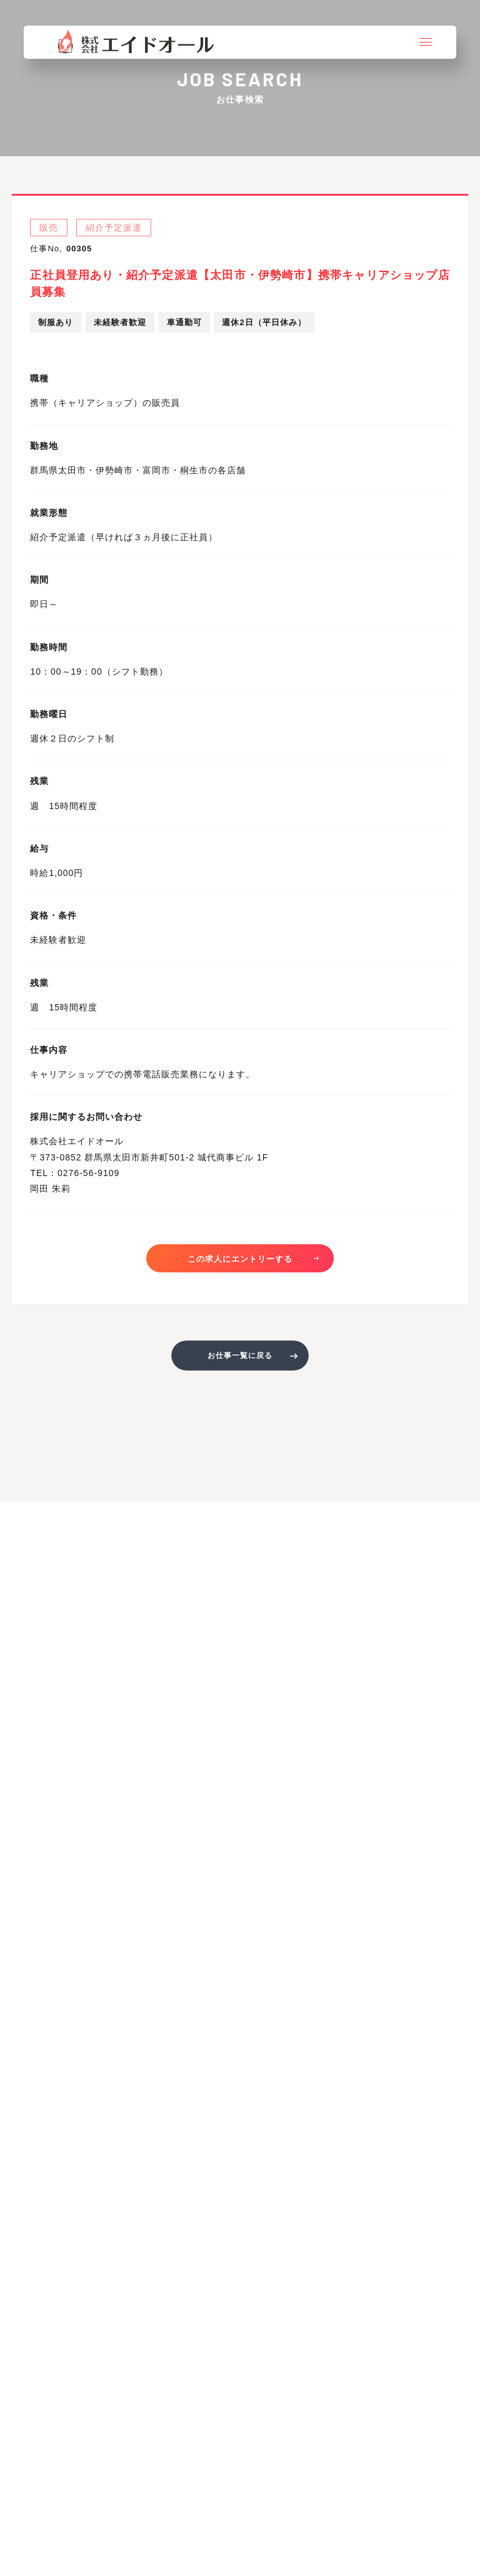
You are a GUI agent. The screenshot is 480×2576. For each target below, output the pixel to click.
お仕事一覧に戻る (240, 1355)
